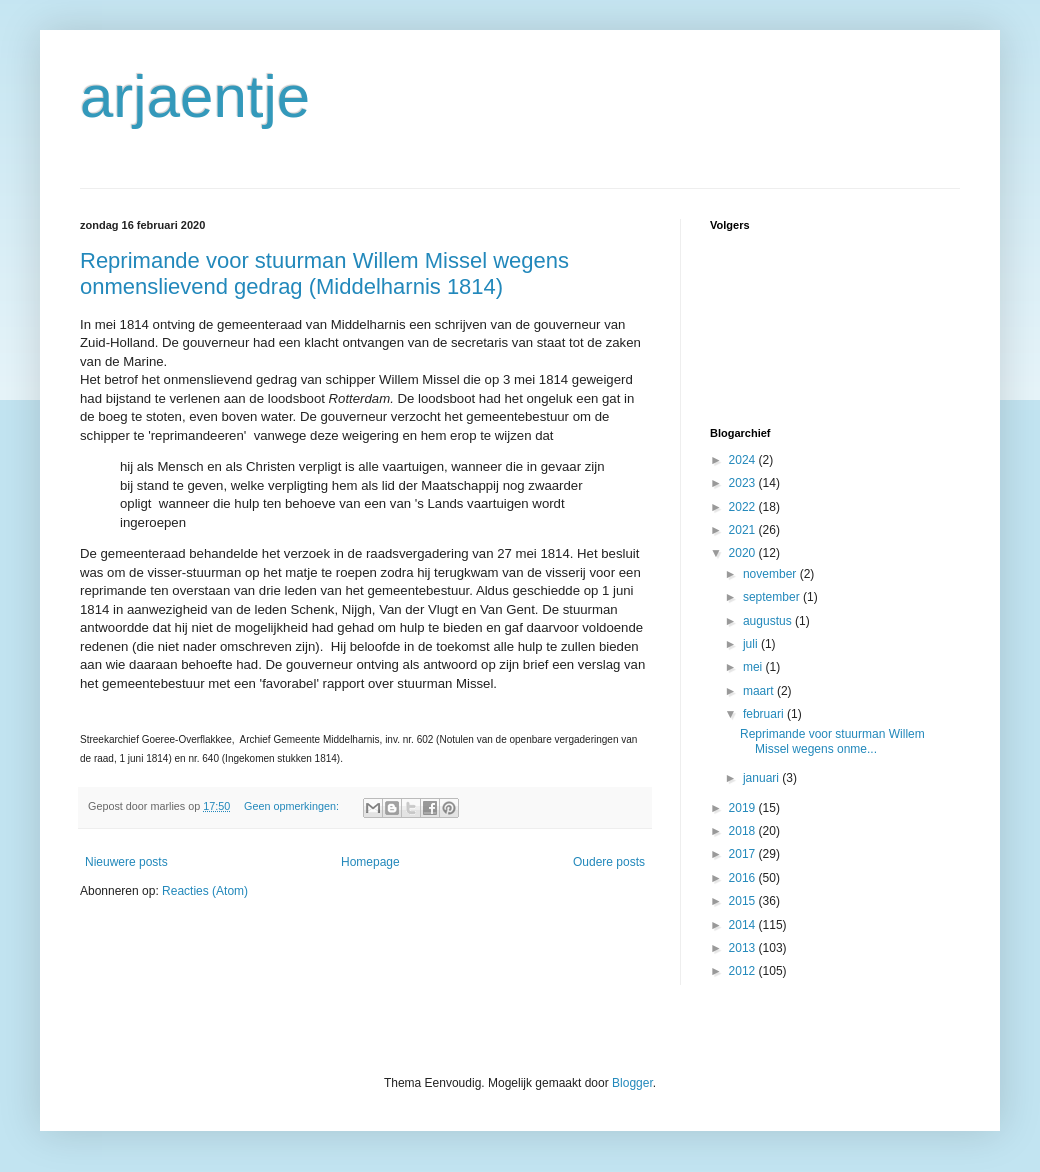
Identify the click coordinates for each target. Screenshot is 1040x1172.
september (773, 597)
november (771, 574)
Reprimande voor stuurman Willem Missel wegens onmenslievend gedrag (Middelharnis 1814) (324, 273)
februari (765, 714)
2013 (744, 948)
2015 (744, 901)
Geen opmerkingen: (293, 806)
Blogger (632, 1083)
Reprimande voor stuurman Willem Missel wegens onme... (832, 741)
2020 (744, 553)
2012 (744, 971)
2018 (744, 831)
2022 (744, 507)
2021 (744, 530)
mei (754, 667)
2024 (744, 460)
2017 (744, 854)
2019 (744, 808)
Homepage (370, 862)
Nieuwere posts (126, 862)
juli (752, 644)
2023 (744, 483)
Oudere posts (609, 862)
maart (760, 691)
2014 (744, 925)
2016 (744, 878)
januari (762, 778)
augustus (769, 621)
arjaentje (195, 96)
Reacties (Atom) (205, 891)
